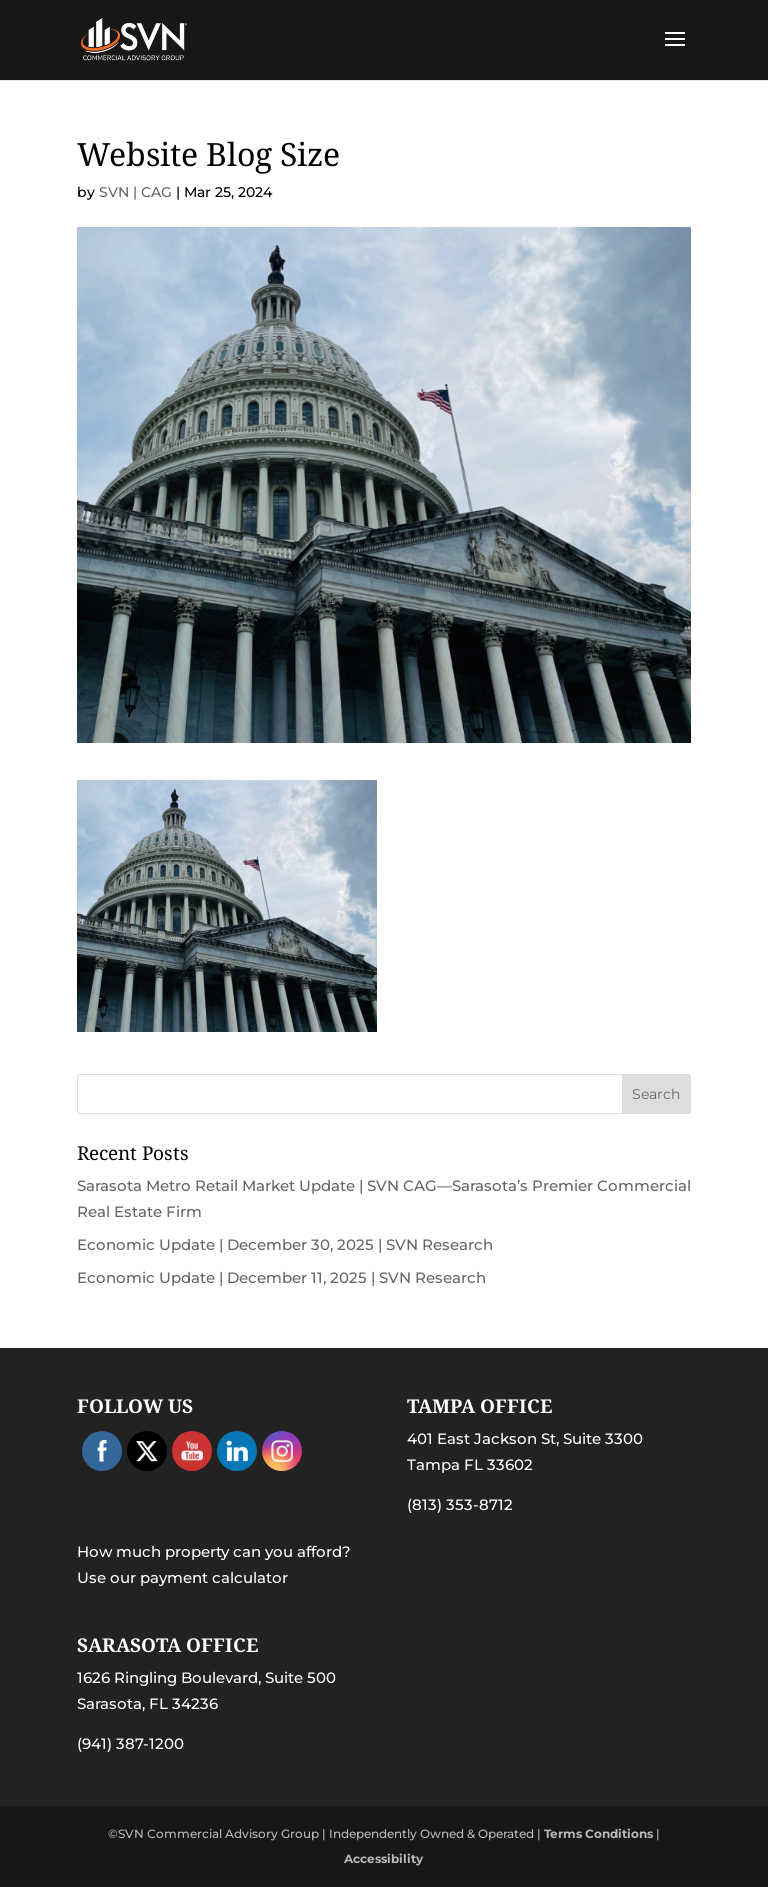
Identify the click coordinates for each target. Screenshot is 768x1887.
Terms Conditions (598, 1833)
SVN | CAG (135, 192)
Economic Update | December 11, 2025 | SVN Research (281, 1277)
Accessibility (383, 1858)
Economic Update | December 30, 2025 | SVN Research (285, 1244)
